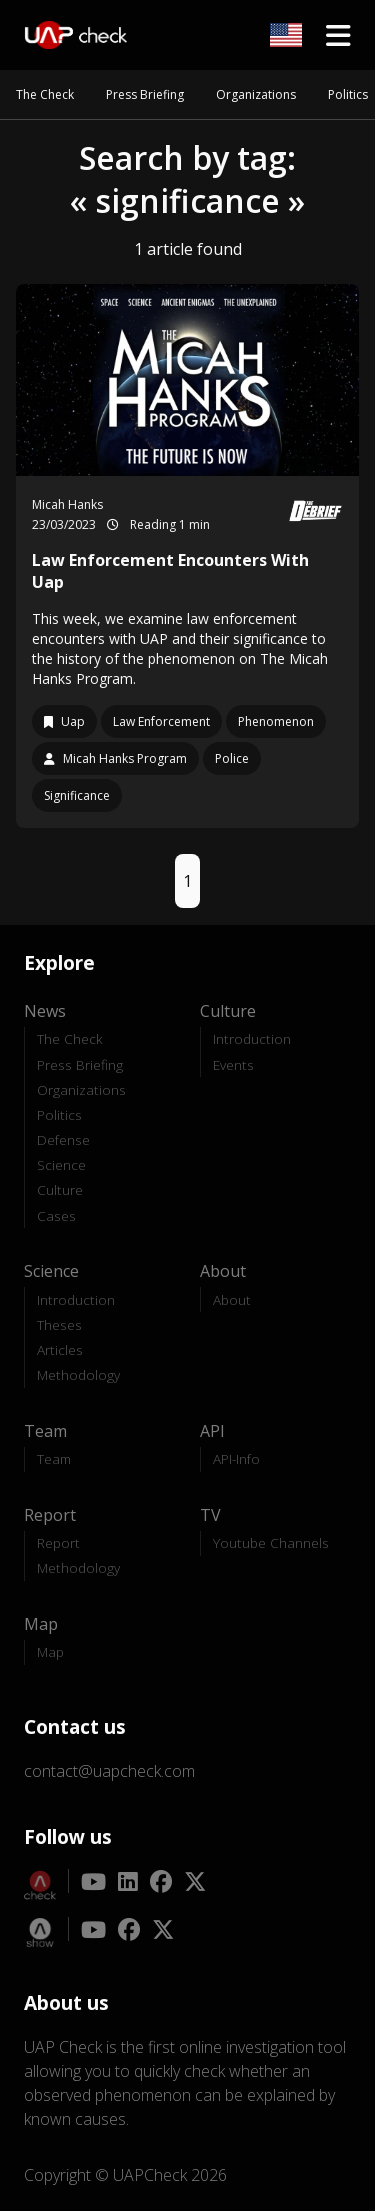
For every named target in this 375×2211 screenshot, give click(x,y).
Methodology (78, 1374)
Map (50, 1651)
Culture (60, 1189)
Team (54, 1458)
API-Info (236, 1458)
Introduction (252, 1038)
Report (58, 1542)
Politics (348, 94)
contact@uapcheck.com (109, 1771)
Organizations (256, 94)
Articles (60, 1349)
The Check (45, 94)
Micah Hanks (67, 504)
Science (61, 1164)
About (232, 1299)
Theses (59, 1324)
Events (233, 1064)
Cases (56, 1215)
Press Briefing (145, 94)
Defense (63, 1139)
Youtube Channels (271, 1542)
